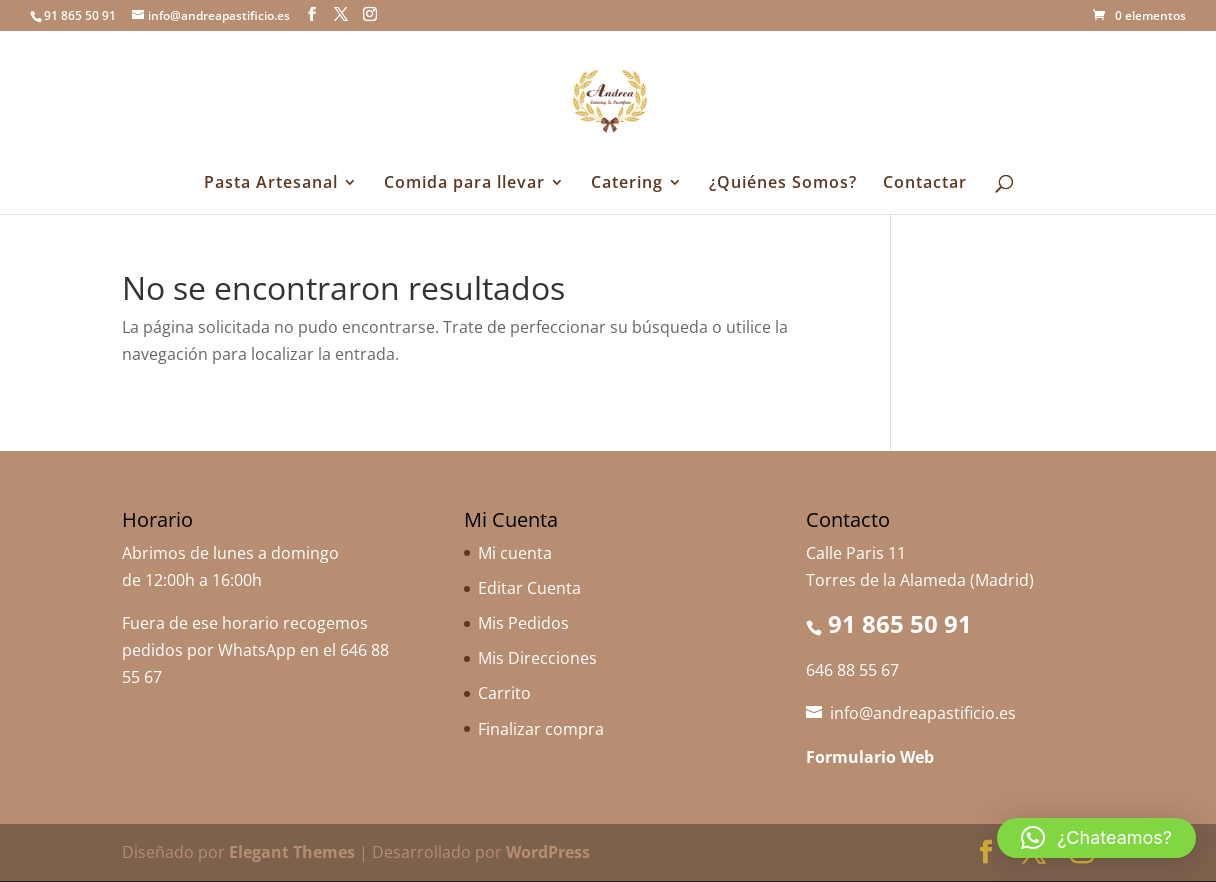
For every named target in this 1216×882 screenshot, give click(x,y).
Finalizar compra (541, 729)
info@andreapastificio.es (923, 713)
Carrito (504, 693)
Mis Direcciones (537, 658)
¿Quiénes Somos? (783, 184)
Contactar (925, 184)
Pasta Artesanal (271, 184)
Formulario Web (870, 757)
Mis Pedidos (523, 623)
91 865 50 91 (900, 623)
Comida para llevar (464, 184)
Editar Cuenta (529, 588)
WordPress (548, 852)
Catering (627, 184)
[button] (1096, 838)
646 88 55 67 (852, 670)
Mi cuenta (515, 553)
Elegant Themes (292, 852)
